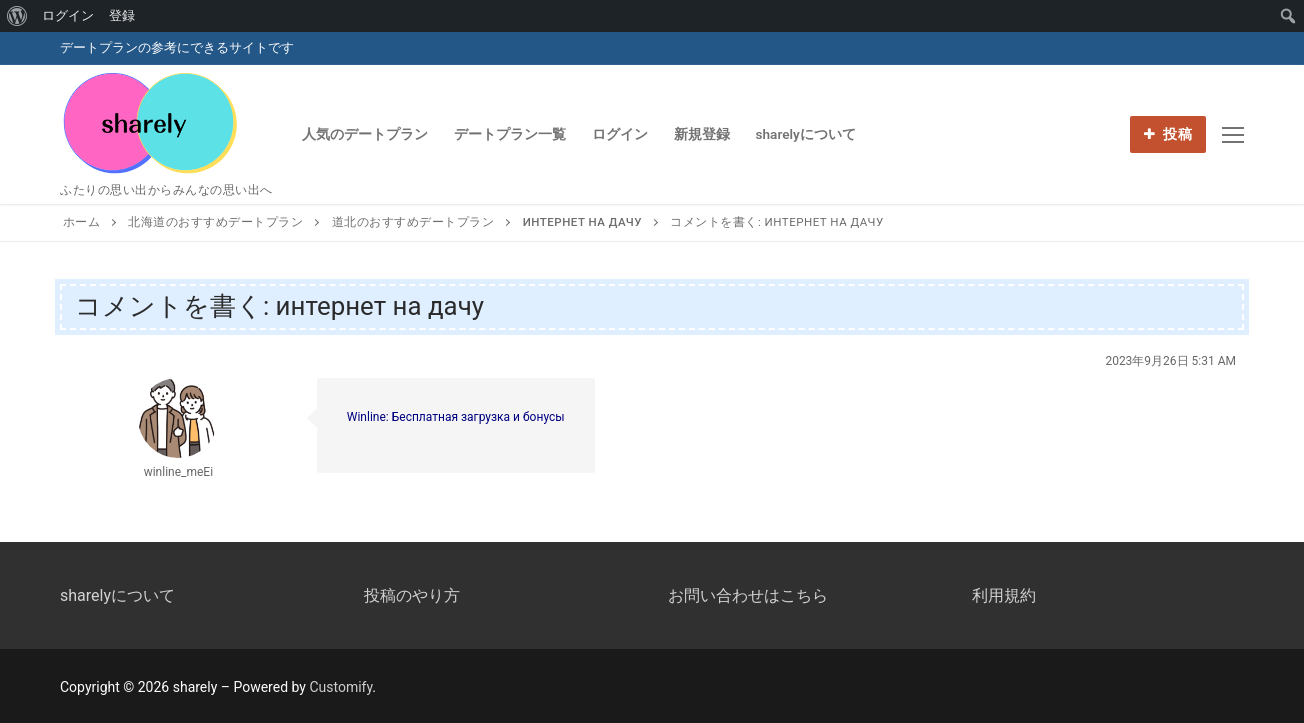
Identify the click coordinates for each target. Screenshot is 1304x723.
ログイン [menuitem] (68, 15)
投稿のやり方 (412, 595)
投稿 (1168, 134)
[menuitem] (17, 16)
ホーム (82, 222)
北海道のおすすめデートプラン (215, 222)
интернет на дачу (582, 222)
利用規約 (1004, 595)
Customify (340, 687)
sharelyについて (117, 595)
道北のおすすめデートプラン (413, 222)
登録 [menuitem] (122, 15)
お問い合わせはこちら (748, 595)
